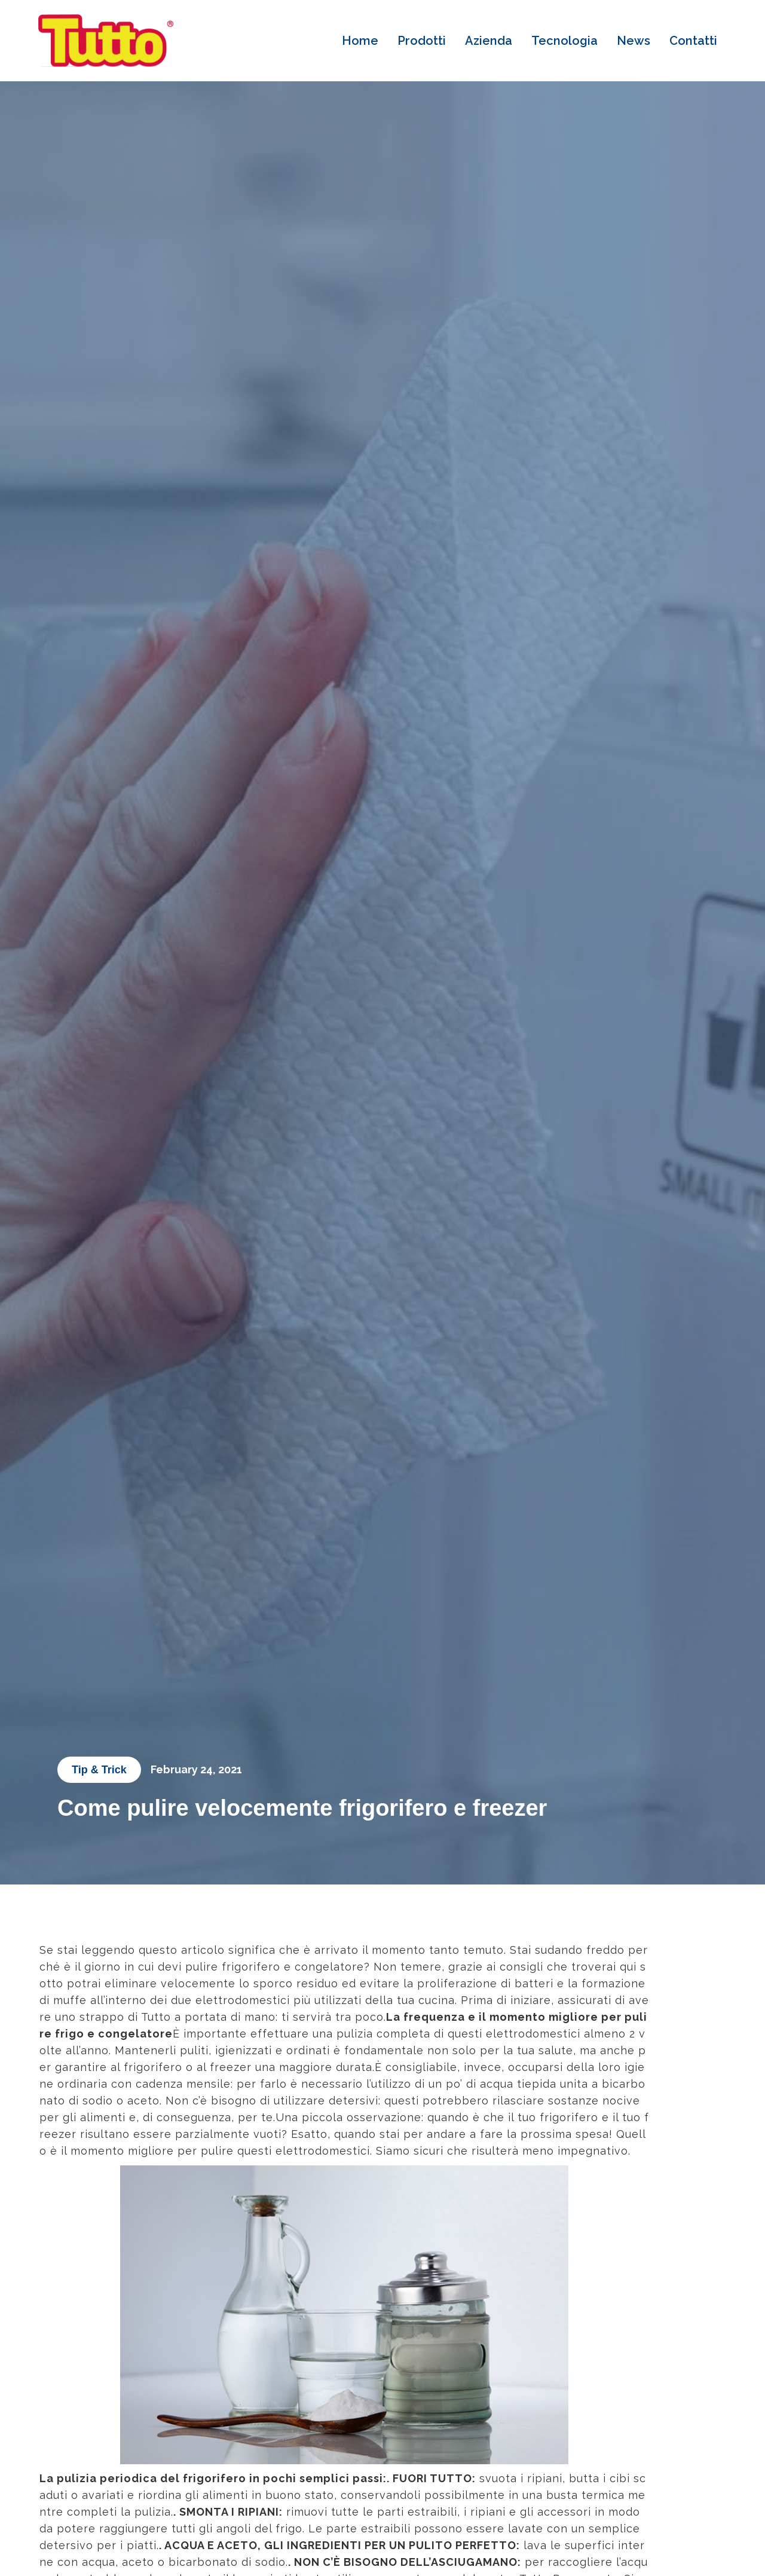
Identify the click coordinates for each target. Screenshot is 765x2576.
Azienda (488, 40)
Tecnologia (564, 40)
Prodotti (421, 40)
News (633, 40)
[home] (105, 40)
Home (360, 40)
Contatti (693, 40)
